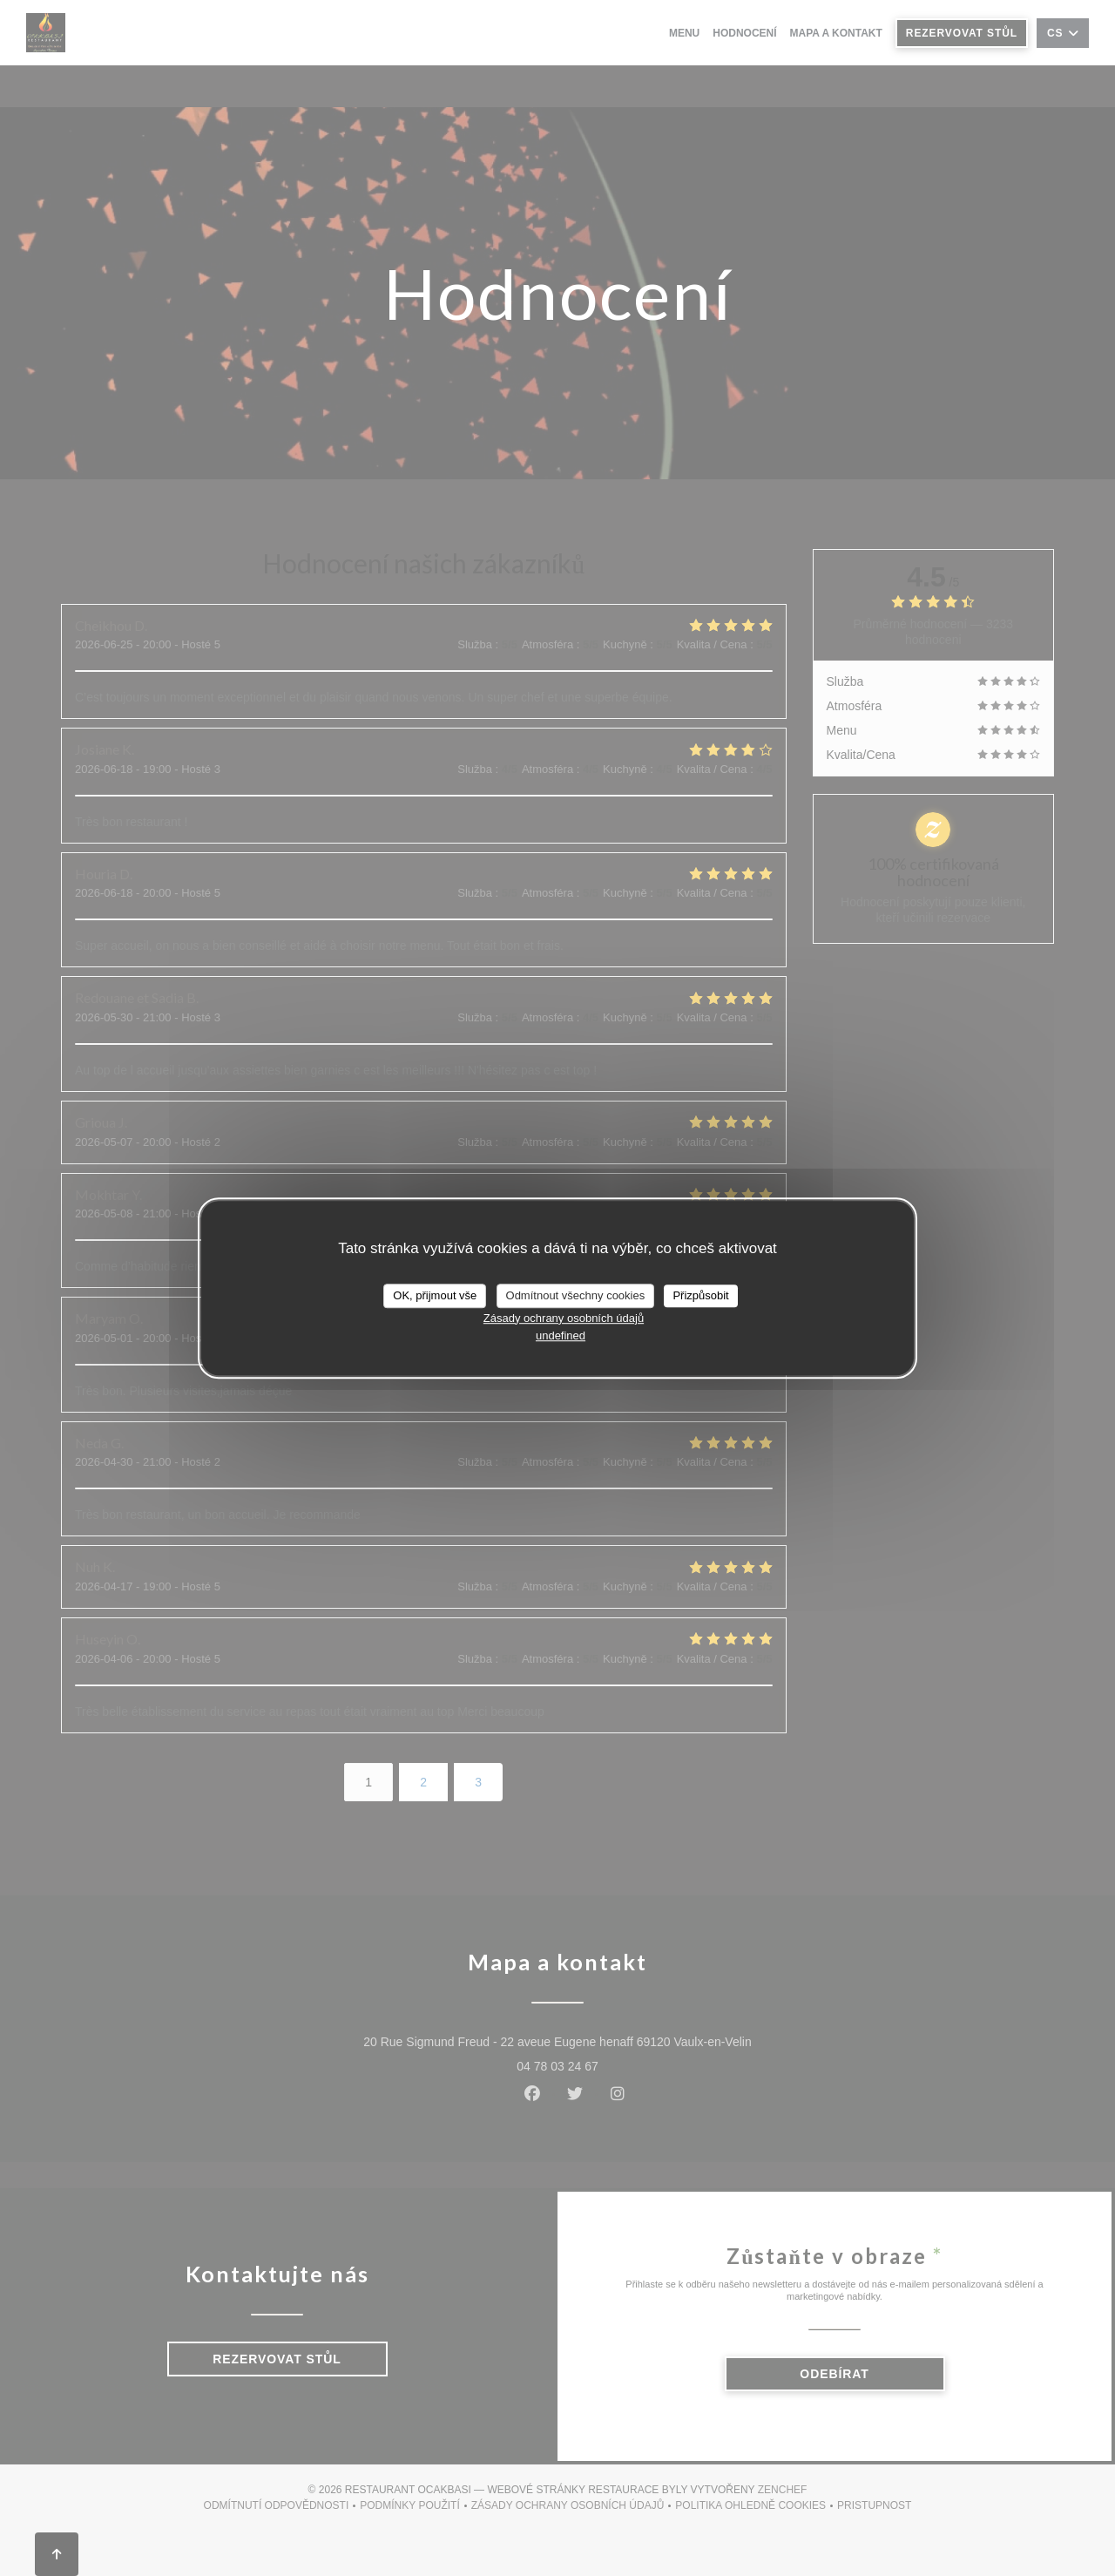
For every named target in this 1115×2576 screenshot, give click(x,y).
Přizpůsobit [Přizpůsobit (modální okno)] (700, 1295)
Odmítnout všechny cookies (575, 1295)
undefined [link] (560, 1335)
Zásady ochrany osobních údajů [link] (563, 1318)
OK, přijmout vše (434, 1295)
